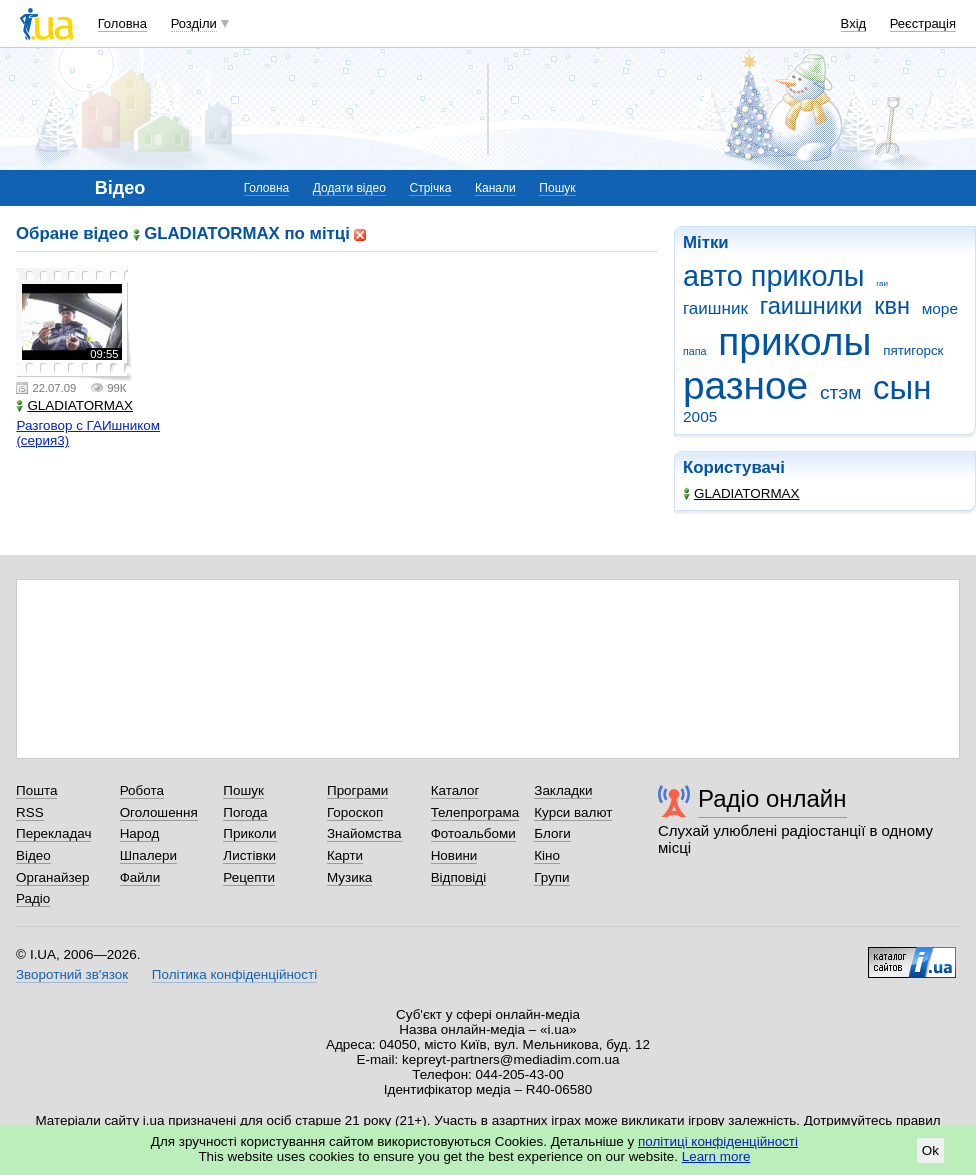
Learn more (716, 1156)
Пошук (557, 188)
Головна (122, 23)
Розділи (194, 23)
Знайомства (364, 833)
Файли (140, 877)
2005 (700, 416)
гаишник (715, 308)
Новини (454, 855)
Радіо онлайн (772, 798)
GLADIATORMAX (741, 493)
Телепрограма (475, 812)
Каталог (455, 790)
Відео (33, 855)
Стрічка (430, 188)
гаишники (811, 306)
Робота (142, 790)
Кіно (547, 855)
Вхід (854, 23)
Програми (357, 790)
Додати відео (349, 188)
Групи (551, 877)
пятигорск (913, 350)
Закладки (563, 790)
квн (892, 306)
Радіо (33, 898)
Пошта (36, 790)
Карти (345, 855)
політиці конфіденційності (718, 1141)
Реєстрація (923, 23)
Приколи (249, 833)
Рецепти (249, 877)
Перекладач (53, 833)
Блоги (552, 833)
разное (745, 385)
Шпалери (148, 855)
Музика (349, 877)
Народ (140, 833)
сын (902, 387)
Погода (245, 812)
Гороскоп (355, 812)
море (940, 308)
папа (695, 351)
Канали (495, 188)
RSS (30, 812)
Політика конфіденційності (234, 974)
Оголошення (159, 812)
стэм (840, 392)
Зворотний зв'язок (72, 974)
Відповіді (459, 877)
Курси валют (573, 812)
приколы (794, 341)
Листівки (249, 855)
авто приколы (774, 276)
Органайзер (52, 877)
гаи (882, 283)
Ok (930, 1150)
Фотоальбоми (473, 833)
